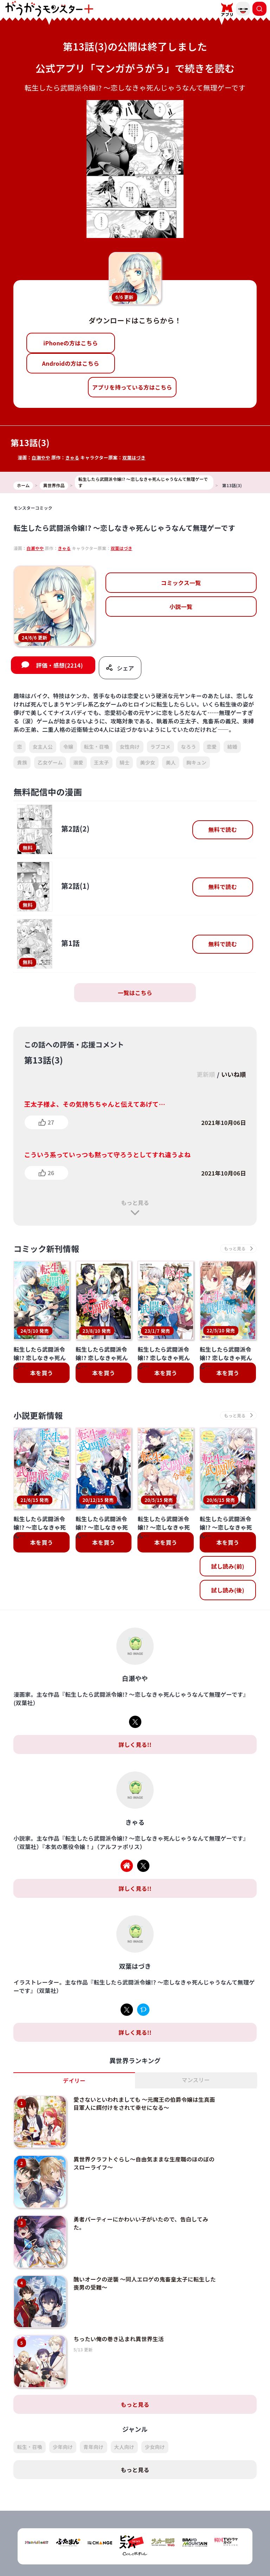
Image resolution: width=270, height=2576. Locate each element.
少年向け (63, 2406)
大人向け (124, 2406)
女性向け (130, 747)
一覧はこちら (135, 993)
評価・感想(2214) (59, 666)
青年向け (93, 2406)
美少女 (147, 763)
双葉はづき (134, 457)
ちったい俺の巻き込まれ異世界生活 (116, 2302)
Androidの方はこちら (70, 363)
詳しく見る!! (135, 1722)
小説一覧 (180, 606)
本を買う (41, 1374)
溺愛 (78, 763)
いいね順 (233, 1075)
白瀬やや (41, 457)
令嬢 (68, 747)
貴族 (22, 763)
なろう (188, 747)
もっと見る (135, 1203)
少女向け (155, 2406)
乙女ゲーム (50, 763)
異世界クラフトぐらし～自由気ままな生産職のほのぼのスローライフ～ (141, 2137)
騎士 (125, 763)
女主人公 (43, 747)
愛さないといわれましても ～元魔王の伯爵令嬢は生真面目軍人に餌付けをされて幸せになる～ (142, 2081)
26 (50, 1173)
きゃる (72, 457)
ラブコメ (160, 747)
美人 (171, 763)
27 (50, 1123)
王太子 (101, 763)
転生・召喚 (96, 747)
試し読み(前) (227, 1543)
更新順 (204, 1075)
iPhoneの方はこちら (70, 343)
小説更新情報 (39, 1416)
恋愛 (212, 747)
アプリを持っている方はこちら (132, 387)
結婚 (232, 747)
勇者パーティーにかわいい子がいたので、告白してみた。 (138, 2193)
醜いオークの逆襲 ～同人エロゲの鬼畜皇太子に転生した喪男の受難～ (142, 2250)
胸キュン (196, 763)
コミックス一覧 (181, 582)
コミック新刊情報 (47, 1249)
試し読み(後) (227, 1567)
